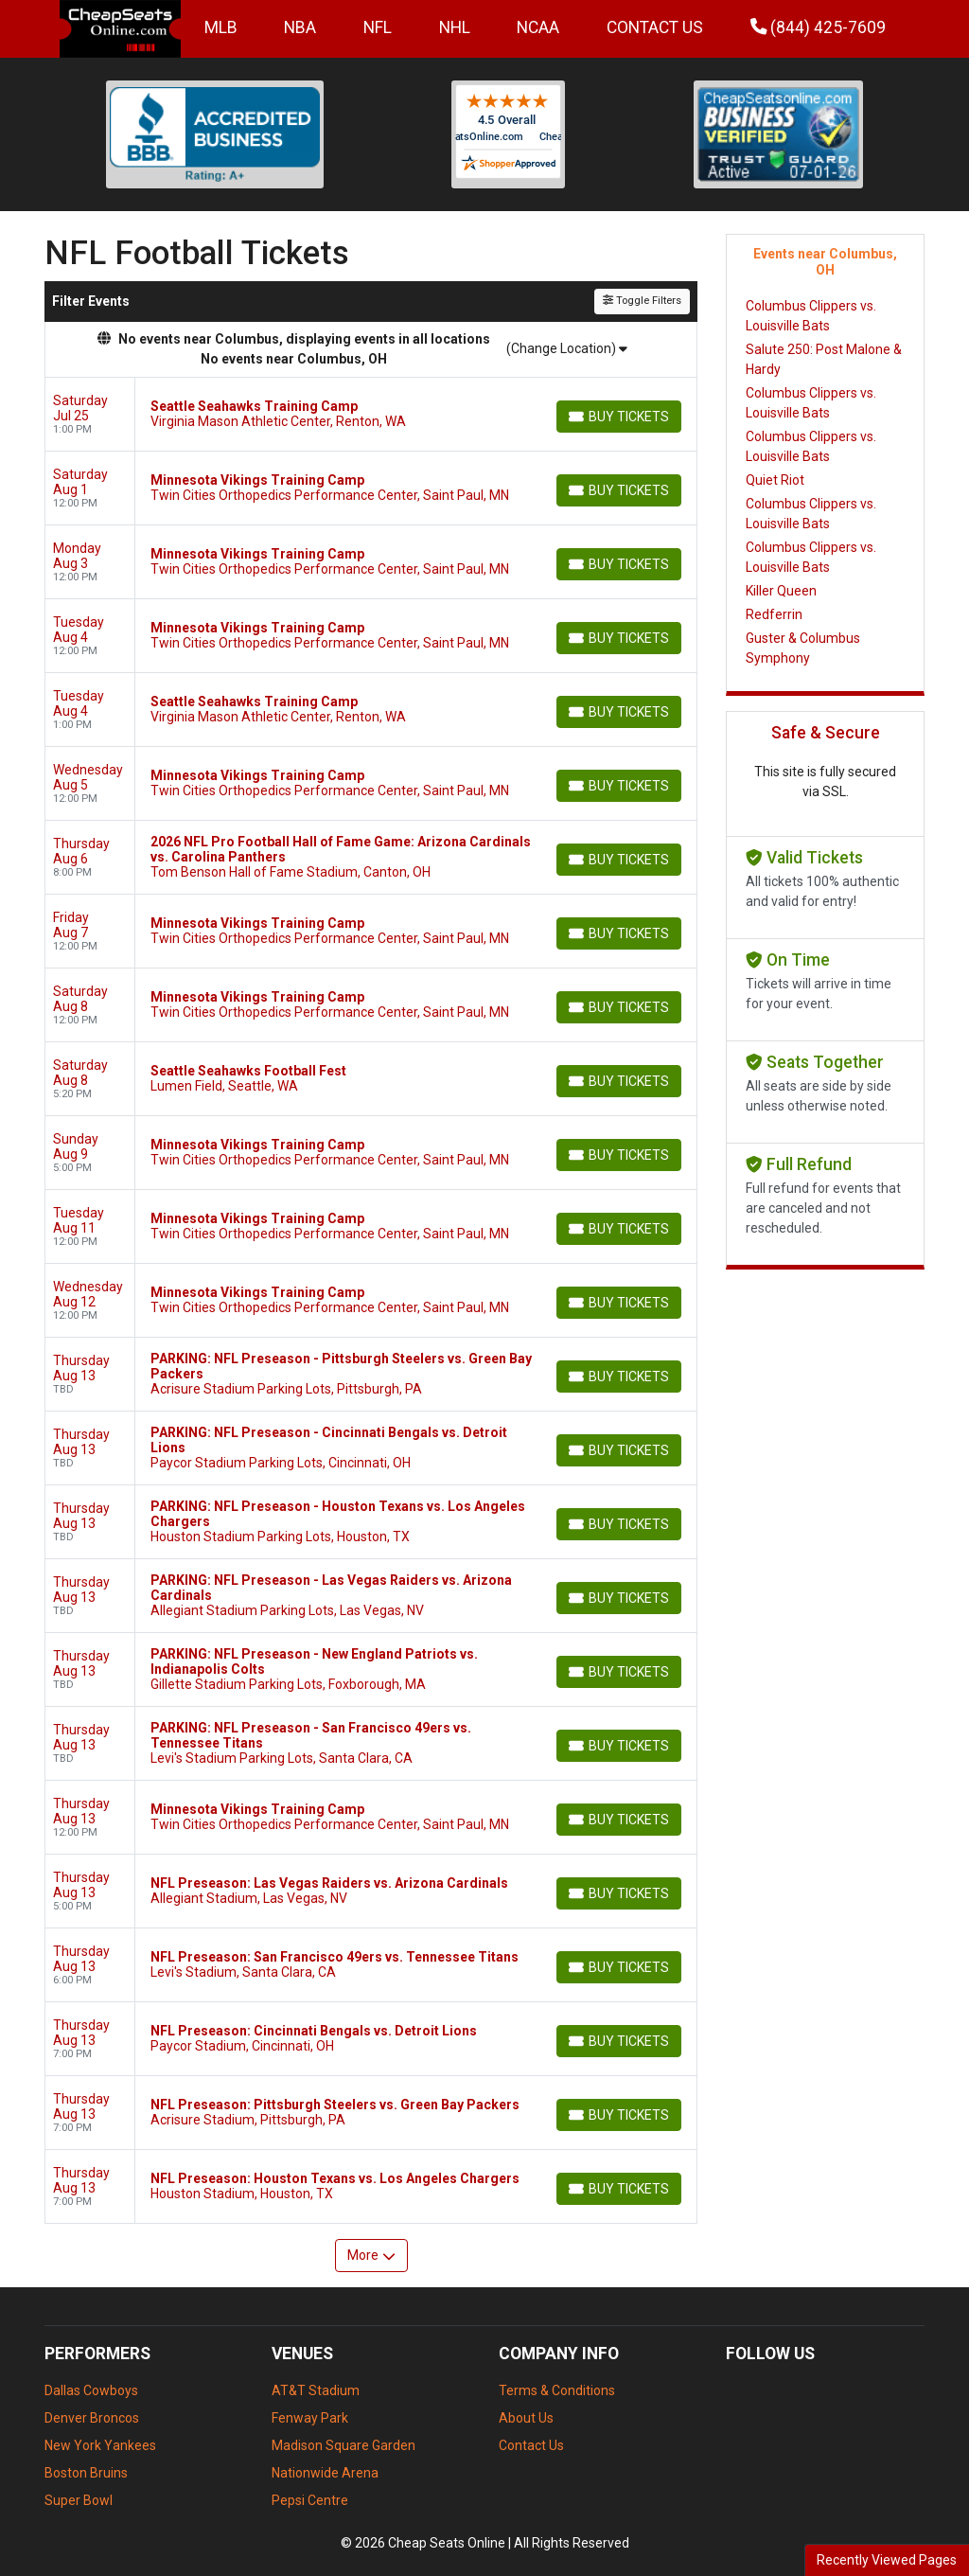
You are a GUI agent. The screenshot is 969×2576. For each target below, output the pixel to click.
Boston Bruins (86, 2472)
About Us (526, 2417)
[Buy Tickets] (618, 416)
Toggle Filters (642, 300)
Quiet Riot (775, 480)
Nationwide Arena (325, 2472)
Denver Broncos (91, 2417)
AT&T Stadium (316, 2390)
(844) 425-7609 (818, 27)
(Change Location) (566, 348)
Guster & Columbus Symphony (803, 648)
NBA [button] (300, 27)
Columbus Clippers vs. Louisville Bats (811, 315)
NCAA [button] (538, 27)
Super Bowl (78, 2500)
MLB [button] (221, 27)
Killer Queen (781, 590)
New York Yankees (100, 2445)
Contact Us (655, 27)
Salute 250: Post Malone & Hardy (824, 359)
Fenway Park (310, 2417)
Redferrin (774, 614)
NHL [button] (454, 27)
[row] (370, 415)
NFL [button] (377, 27)
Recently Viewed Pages (887, 2559)
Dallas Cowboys (91, 2390)
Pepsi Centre (310, 2500)
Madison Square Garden (343, 2445)
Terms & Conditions (557, 2390)
